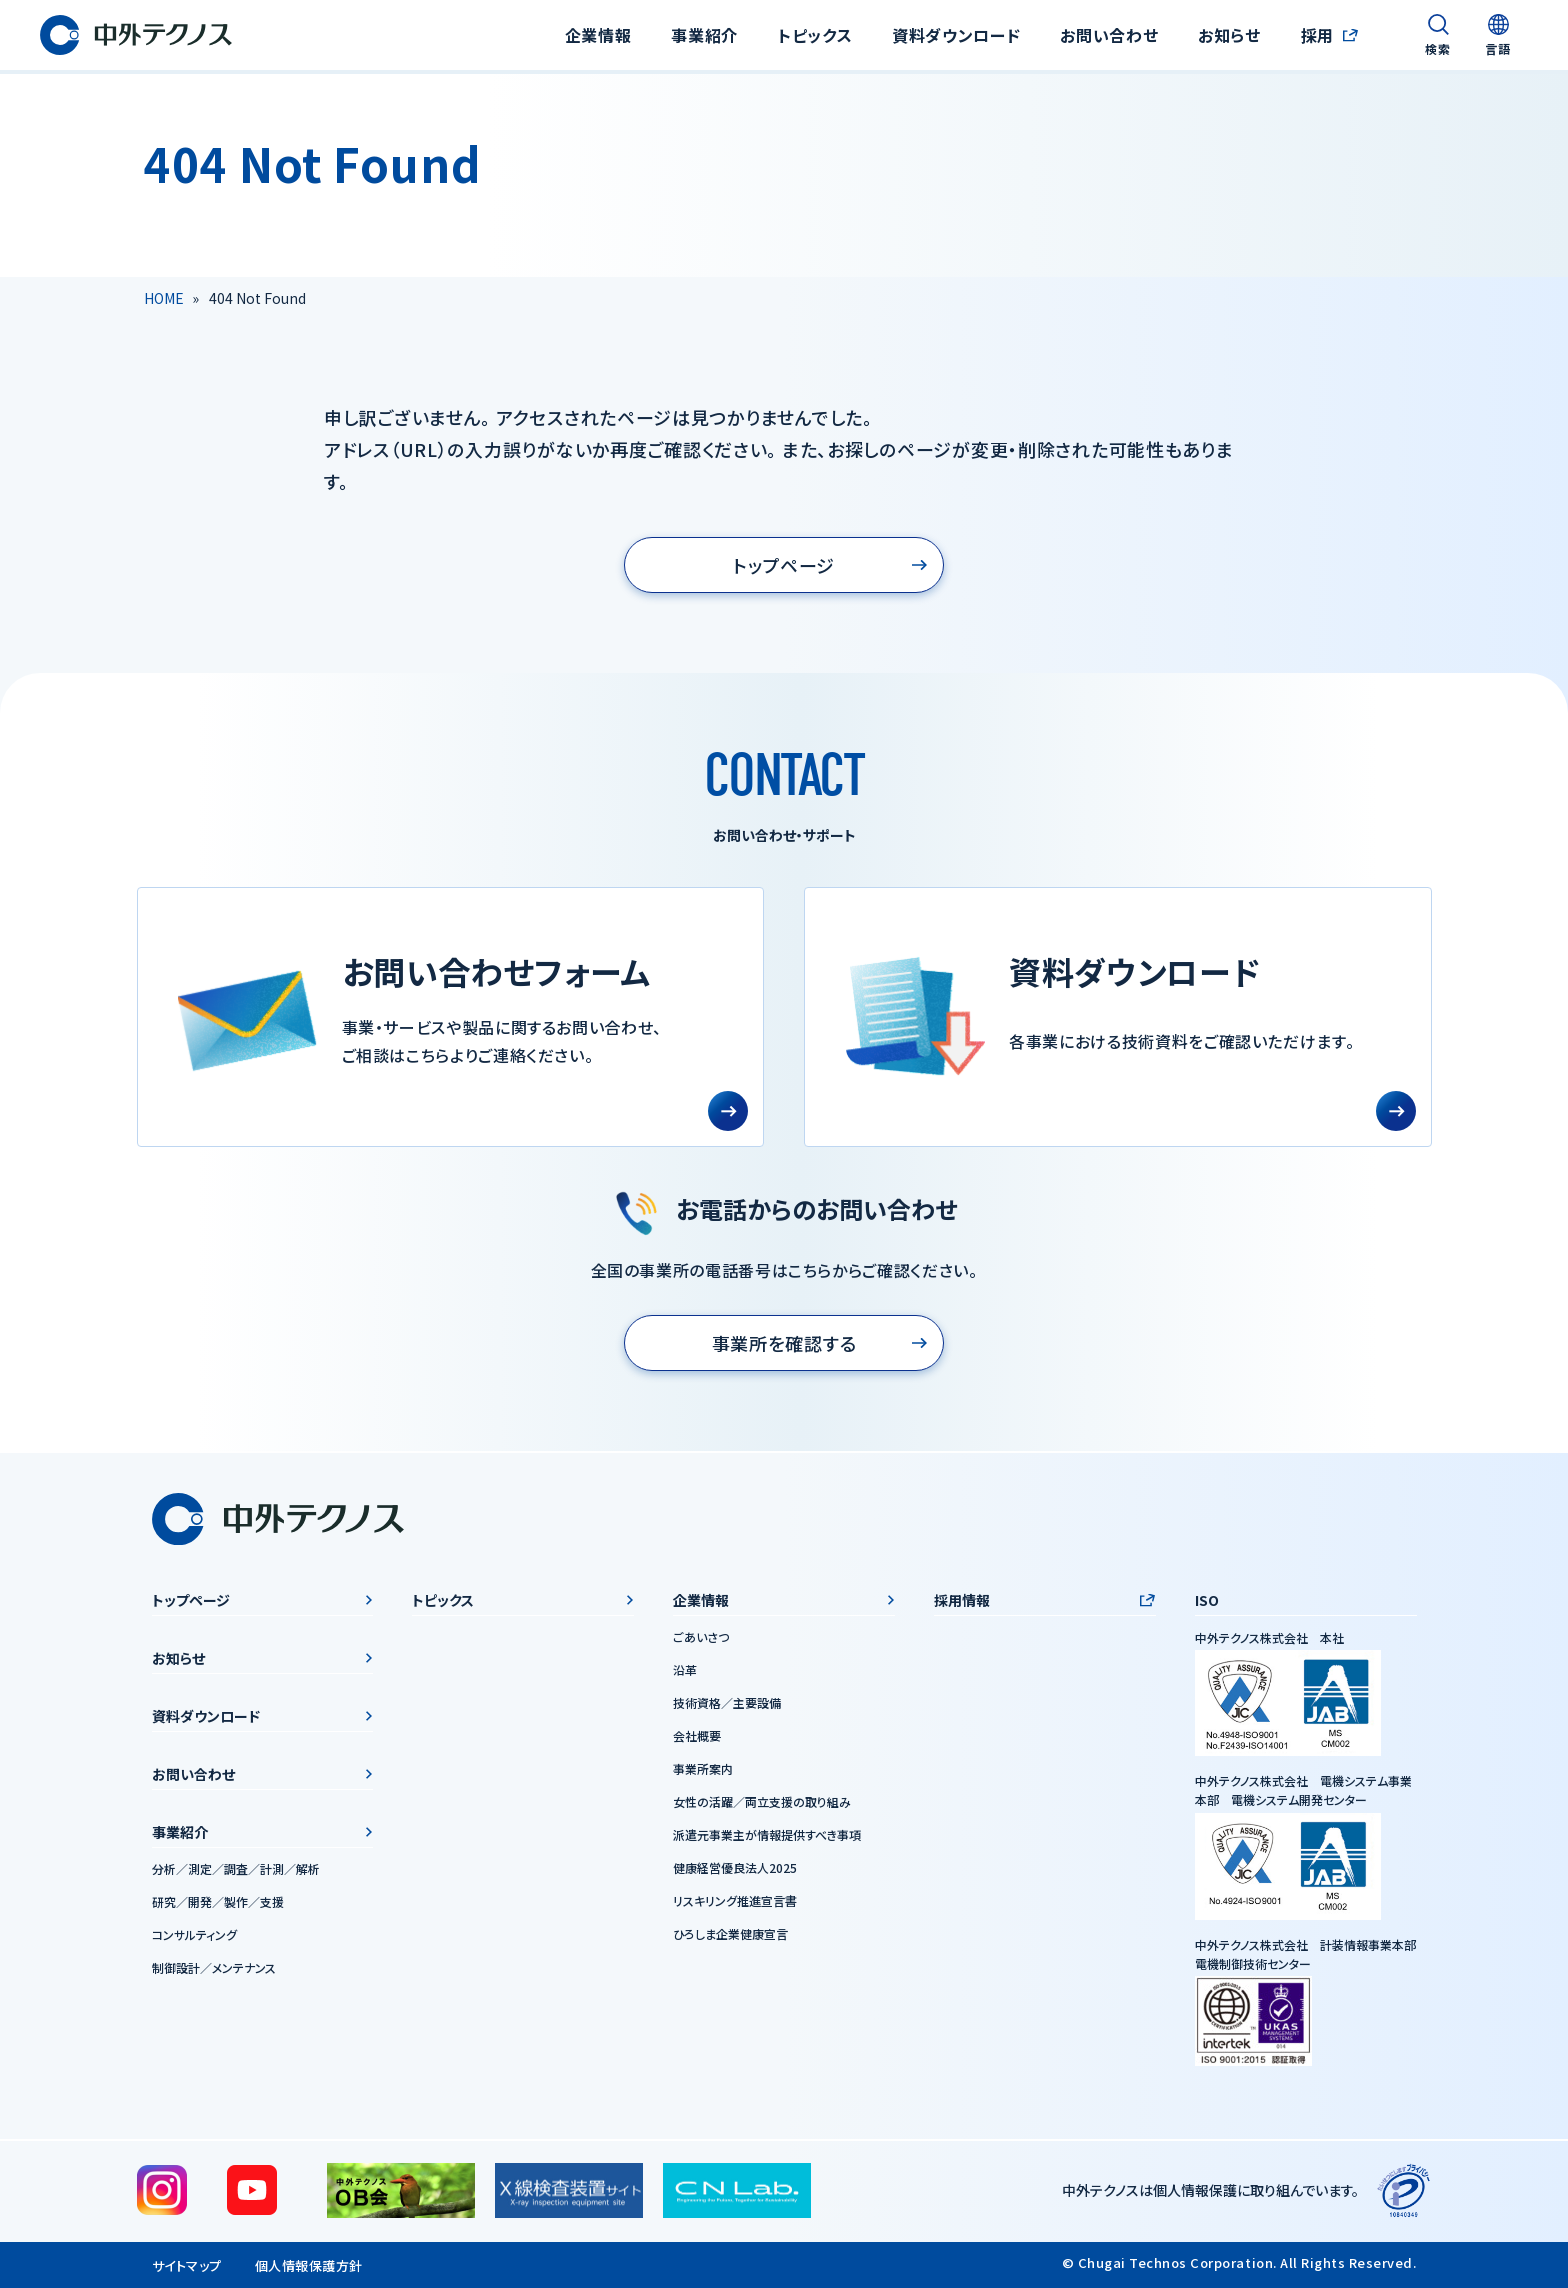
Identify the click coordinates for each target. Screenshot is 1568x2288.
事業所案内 (703, 1768)
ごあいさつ (701, 1636)
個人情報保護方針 (309, 2265)
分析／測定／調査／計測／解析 (236, 1868)
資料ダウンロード (956, 35)
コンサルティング (194, 1934)
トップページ (784, 565)
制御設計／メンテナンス (214, 1967)
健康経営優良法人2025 (735, 1867)
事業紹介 (180, 1832)
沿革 (685, 1669)
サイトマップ (187, 2265)
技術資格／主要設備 (727, 1702)
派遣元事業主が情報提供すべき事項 (767, 1834)
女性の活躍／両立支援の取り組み (762, 1801)
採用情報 (962, 1600)
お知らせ (1229, 35)
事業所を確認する (784, 1343)
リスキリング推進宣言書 (735, 1900)
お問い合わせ (1109, 35)
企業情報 (701, 1600)
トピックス (815, 35)
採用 (1317, 35)
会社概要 (697, 1735)
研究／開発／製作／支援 (218, 1901)
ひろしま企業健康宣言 (730, 1933)
